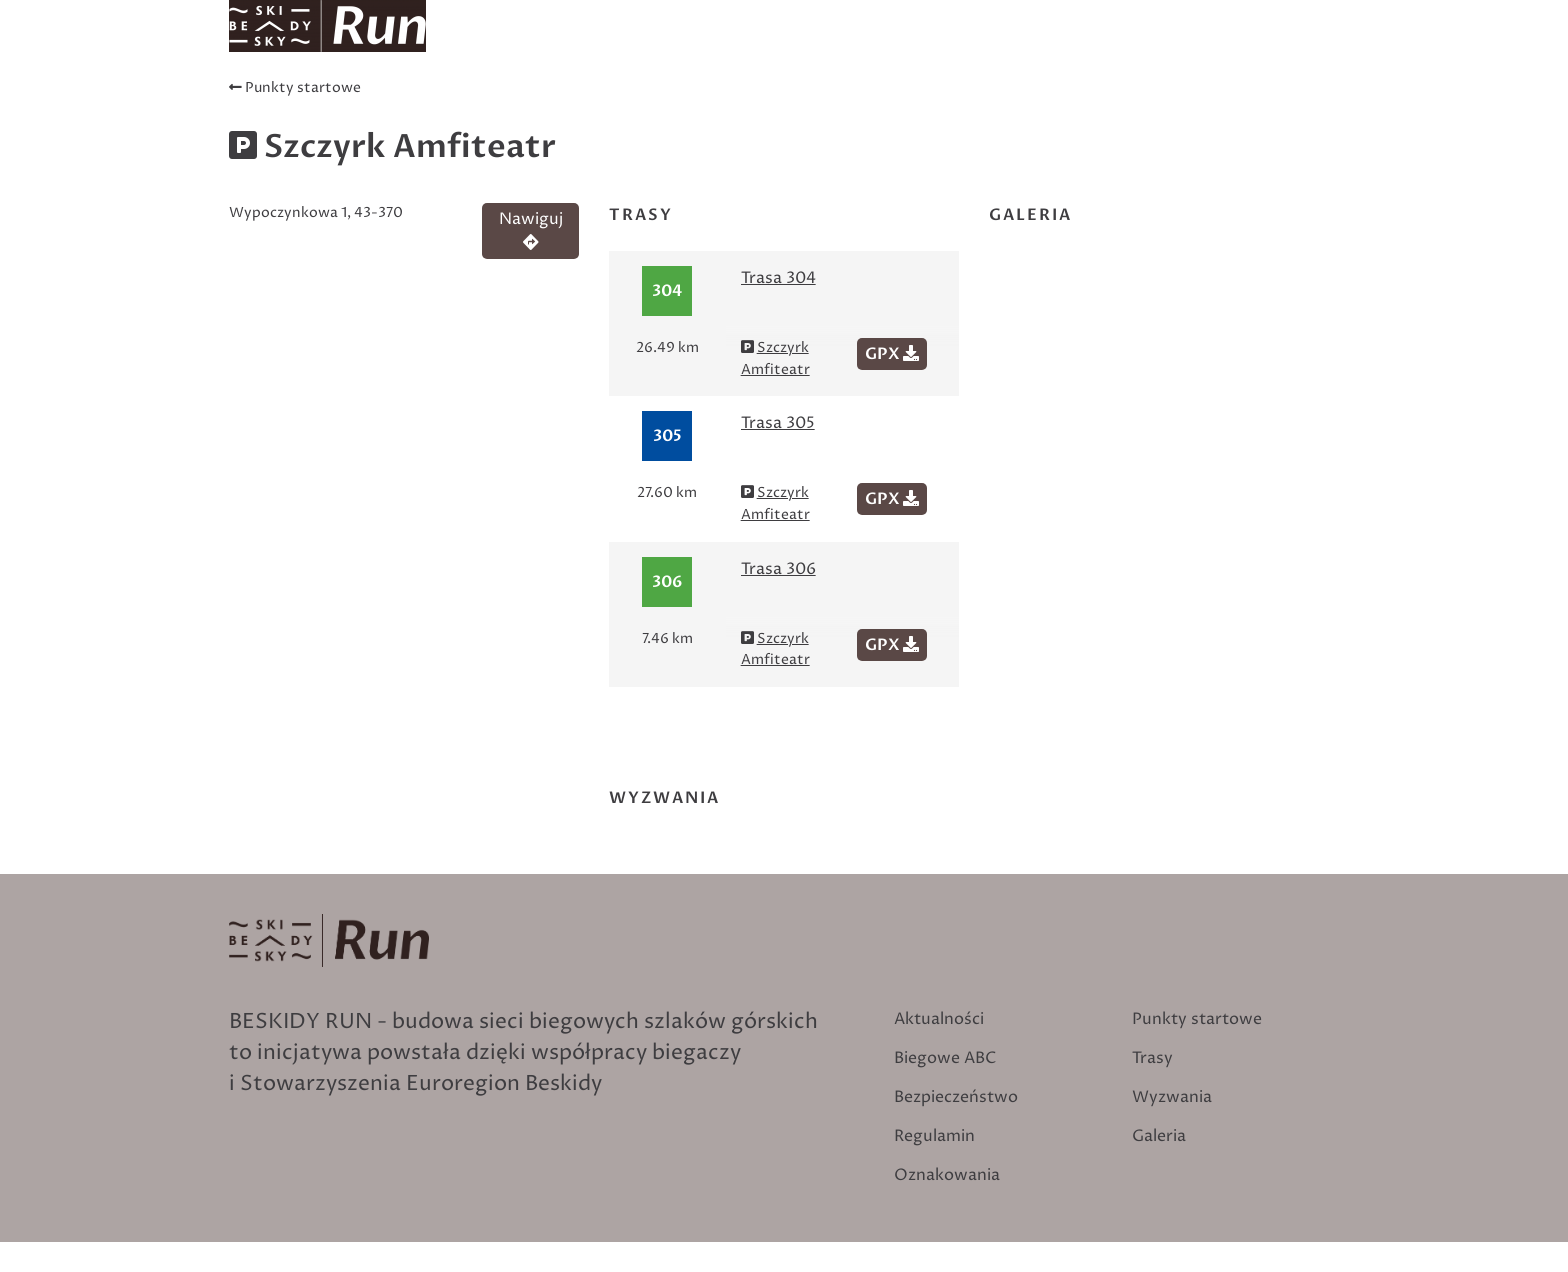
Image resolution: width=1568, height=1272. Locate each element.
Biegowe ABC (1271, 50)
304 (667, 291)
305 (667, 436)
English (1306, 14)
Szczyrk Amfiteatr (775, 359)
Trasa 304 (778, 278)
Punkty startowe (854, 50)
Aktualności (625, 50)
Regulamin (934, 1136)
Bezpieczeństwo (956, 1097)
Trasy (729, 50)
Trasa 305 (778, 423)
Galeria (1159, 1136)
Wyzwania (1142, 50)
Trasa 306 (778, 569)
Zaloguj (1237, 14)
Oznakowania (1012, 50)
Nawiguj (531, 229)
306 (667, 582)
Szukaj (1161, 14)
